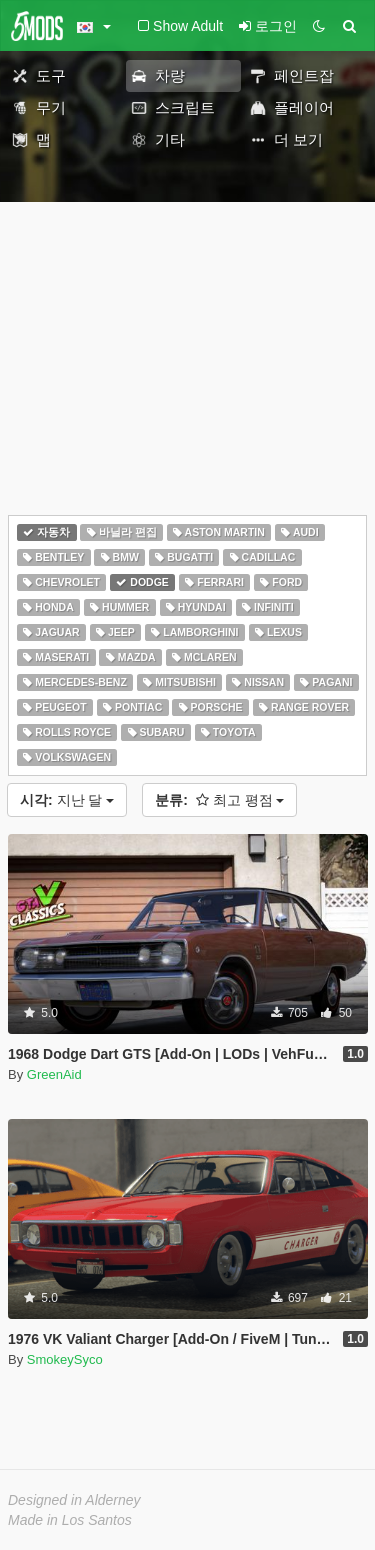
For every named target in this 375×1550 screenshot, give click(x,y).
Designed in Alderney (74, 1500)
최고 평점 (219, 800)
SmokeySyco (65, 1359)
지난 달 (67, 800)
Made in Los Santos (70, 1520)
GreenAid (54, 1074)
